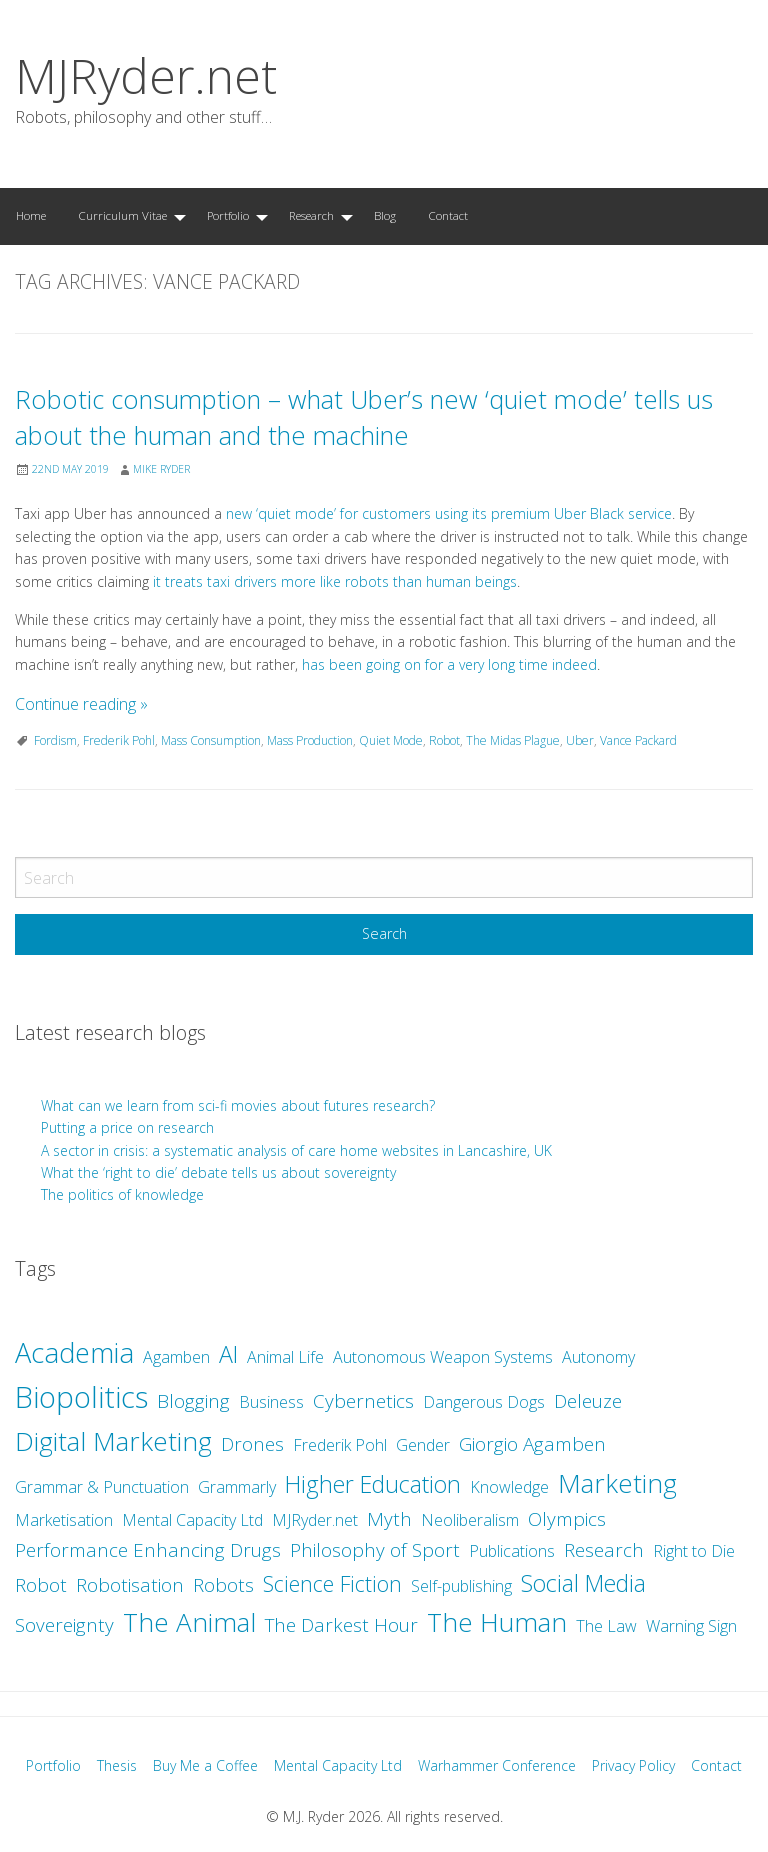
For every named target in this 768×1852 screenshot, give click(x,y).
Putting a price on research (127, 1127)
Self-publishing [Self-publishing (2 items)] (461, 1586)
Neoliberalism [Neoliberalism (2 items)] (470, 1520)
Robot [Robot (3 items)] (41, 1585)
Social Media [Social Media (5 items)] (583, 1583)
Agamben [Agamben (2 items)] (176, 1357)
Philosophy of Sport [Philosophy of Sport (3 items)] (375, 1550)
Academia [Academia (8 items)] (74, 1352)
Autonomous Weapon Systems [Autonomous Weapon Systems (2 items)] (443, 1357)
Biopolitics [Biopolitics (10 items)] (81, 1397)
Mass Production (310, 740)
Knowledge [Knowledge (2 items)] (509, 1487)
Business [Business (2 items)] (271, 1402)
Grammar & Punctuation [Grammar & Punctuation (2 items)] (102, 1487)
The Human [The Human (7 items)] (497, 1622)
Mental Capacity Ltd (338, 1765)
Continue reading (81, 704)
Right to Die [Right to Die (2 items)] (694, 1551)
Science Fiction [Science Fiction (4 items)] (332, 1583)
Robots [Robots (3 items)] (223, 1585)
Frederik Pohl (119, 740)
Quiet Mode (391, 740)
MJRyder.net (146, 75)
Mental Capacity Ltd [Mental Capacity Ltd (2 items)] (192, 1520)
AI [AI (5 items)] (228, 1354)
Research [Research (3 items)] (604, 1550)
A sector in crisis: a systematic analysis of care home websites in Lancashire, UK (296, 1150)
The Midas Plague (513, 740)
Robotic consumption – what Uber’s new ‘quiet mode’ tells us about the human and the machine (364, 417)
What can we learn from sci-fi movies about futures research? (240, 1105)
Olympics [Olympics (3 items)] (567, 1519)
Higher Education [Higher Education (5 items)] (373, 1484)
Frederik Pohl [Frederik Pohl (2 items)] (340, 1445)
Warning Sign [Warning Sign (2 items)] (691, 1626)
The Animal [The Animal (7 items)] (189, 1622)
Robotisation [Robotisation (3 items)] (130, 1585)
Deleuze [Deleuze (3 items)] (588, 1401)
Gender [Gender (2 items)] (423, 1445)
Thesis (117, 1765)
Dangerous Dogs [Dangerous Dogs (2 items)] (484, 1402)
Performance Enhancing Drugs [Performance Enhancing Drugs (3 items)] (148, 1550)
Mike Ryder (161, 469)
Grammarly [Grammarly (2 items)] (237, 1487)
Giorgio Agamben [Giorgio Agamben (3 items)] (532, 1444)
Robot (444, 740)
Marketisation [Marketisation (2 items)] (64, 1520)
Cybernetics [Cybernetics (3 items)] (363, 1401)
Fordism (55, 740)
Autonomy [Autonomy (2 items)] (598, 1357)
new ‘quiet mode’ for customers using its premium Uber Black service (449, 513)
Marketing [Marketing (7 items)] (617, 1483)
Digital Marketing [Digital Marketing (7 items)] (113, 1441)
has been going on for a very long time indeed (449, 664)
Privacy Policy (633, 1765)
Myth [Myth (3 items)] (389, 1519)
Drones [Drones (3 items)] (252, 1444)
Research (311, 215)
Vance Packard (638, 740)
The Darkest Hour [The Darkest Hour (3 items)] (341, 1625)
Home (31, 215)
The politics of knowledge (122, 1194)
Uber (580, 740)
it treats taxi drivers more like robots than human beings (335, 581)
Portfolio (228, 215)
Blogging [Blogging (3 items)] (193, 1401)
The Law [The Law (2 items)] (606, 1626)
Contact (448, 215)
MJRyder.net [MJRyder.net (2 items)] (315, 1520)
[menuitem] (31, 216)
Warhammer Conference (497, 1765)
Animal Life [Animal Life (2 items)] (285, 1357)
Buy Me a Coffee (205, 1765)
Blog (385, 215)
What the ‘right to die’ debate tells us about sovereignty (218, 1172)
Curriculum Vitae (122, 215)
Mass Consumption (211, 740)
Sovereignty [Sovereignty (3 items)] (64, 1625)
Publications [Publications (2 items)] (512, 1551)
